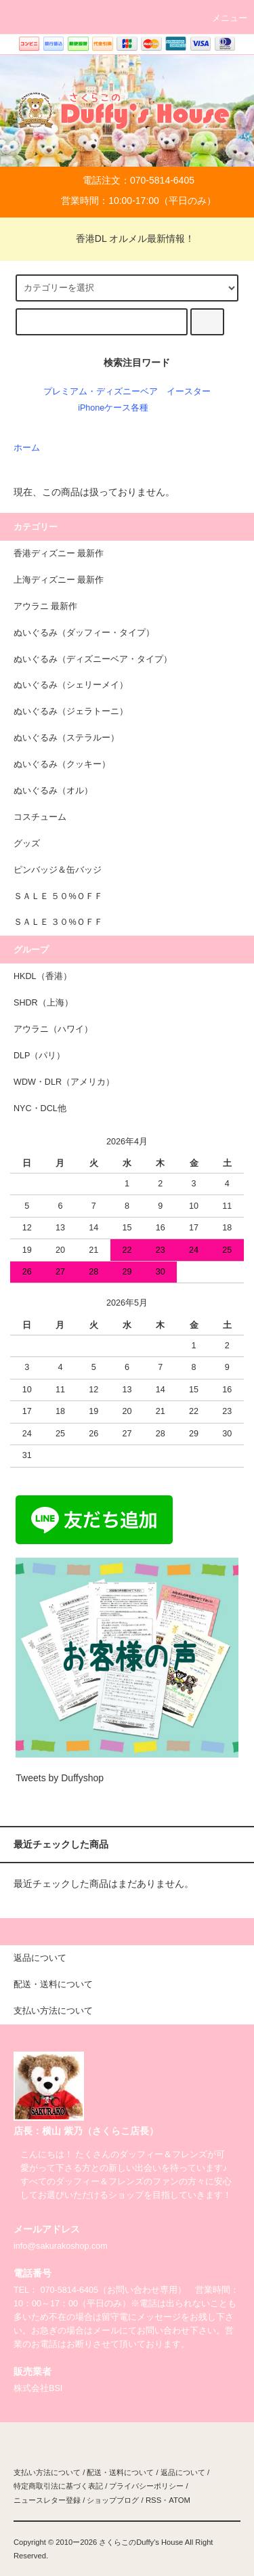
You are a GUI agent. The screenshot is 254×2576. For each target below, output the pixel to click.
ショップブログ (113, 2500)
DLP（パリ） (40, 1055)
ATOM (179, 2500)
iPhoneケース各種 (113, 408)
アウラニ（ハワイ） (53, 1029)
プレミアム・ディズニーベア (100, 391)
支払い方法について (47, 2472)
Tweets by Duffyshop (60, 1777)
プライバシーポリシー (146, 2486)
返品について (183, 2472)
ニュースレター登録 (47, 2500)
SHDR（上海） (43, 1002)
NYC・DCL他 (40, 1108)
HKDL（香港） (43, 976)
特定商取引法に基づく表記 (58, 2486)
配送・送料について (120, 2472)
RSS (153, 2500)
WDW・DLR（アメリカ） (64, 1082)
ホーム (27, 448)
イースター (189, 391)
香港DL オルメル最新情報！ (127, 238)
